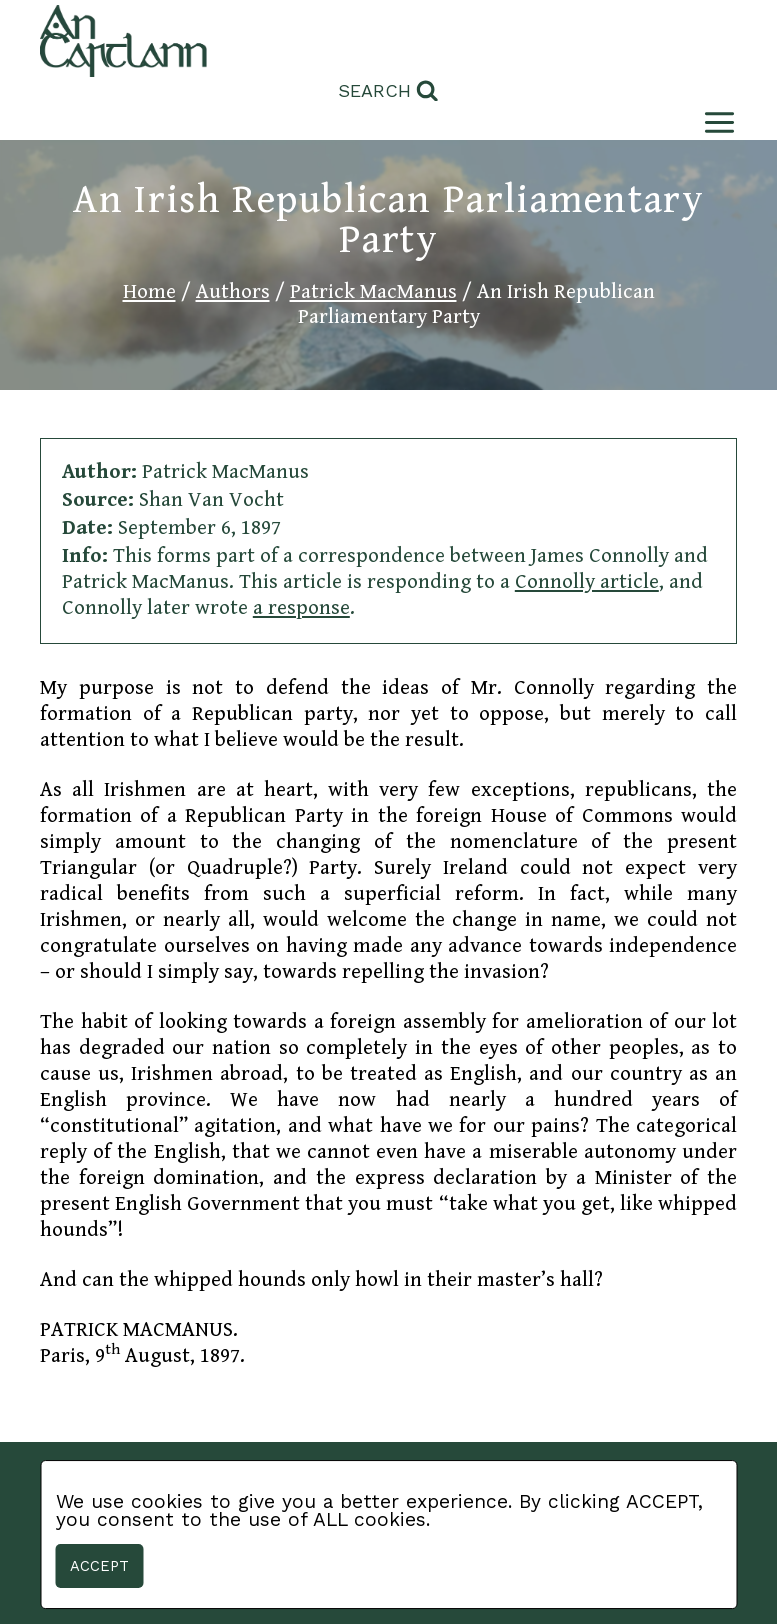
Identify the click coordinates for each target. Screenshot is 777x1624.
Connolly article (587, 582)
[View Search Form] (388, 91)
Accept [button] (99, 1566)
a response (301, 608)
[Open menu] (715, 122)
